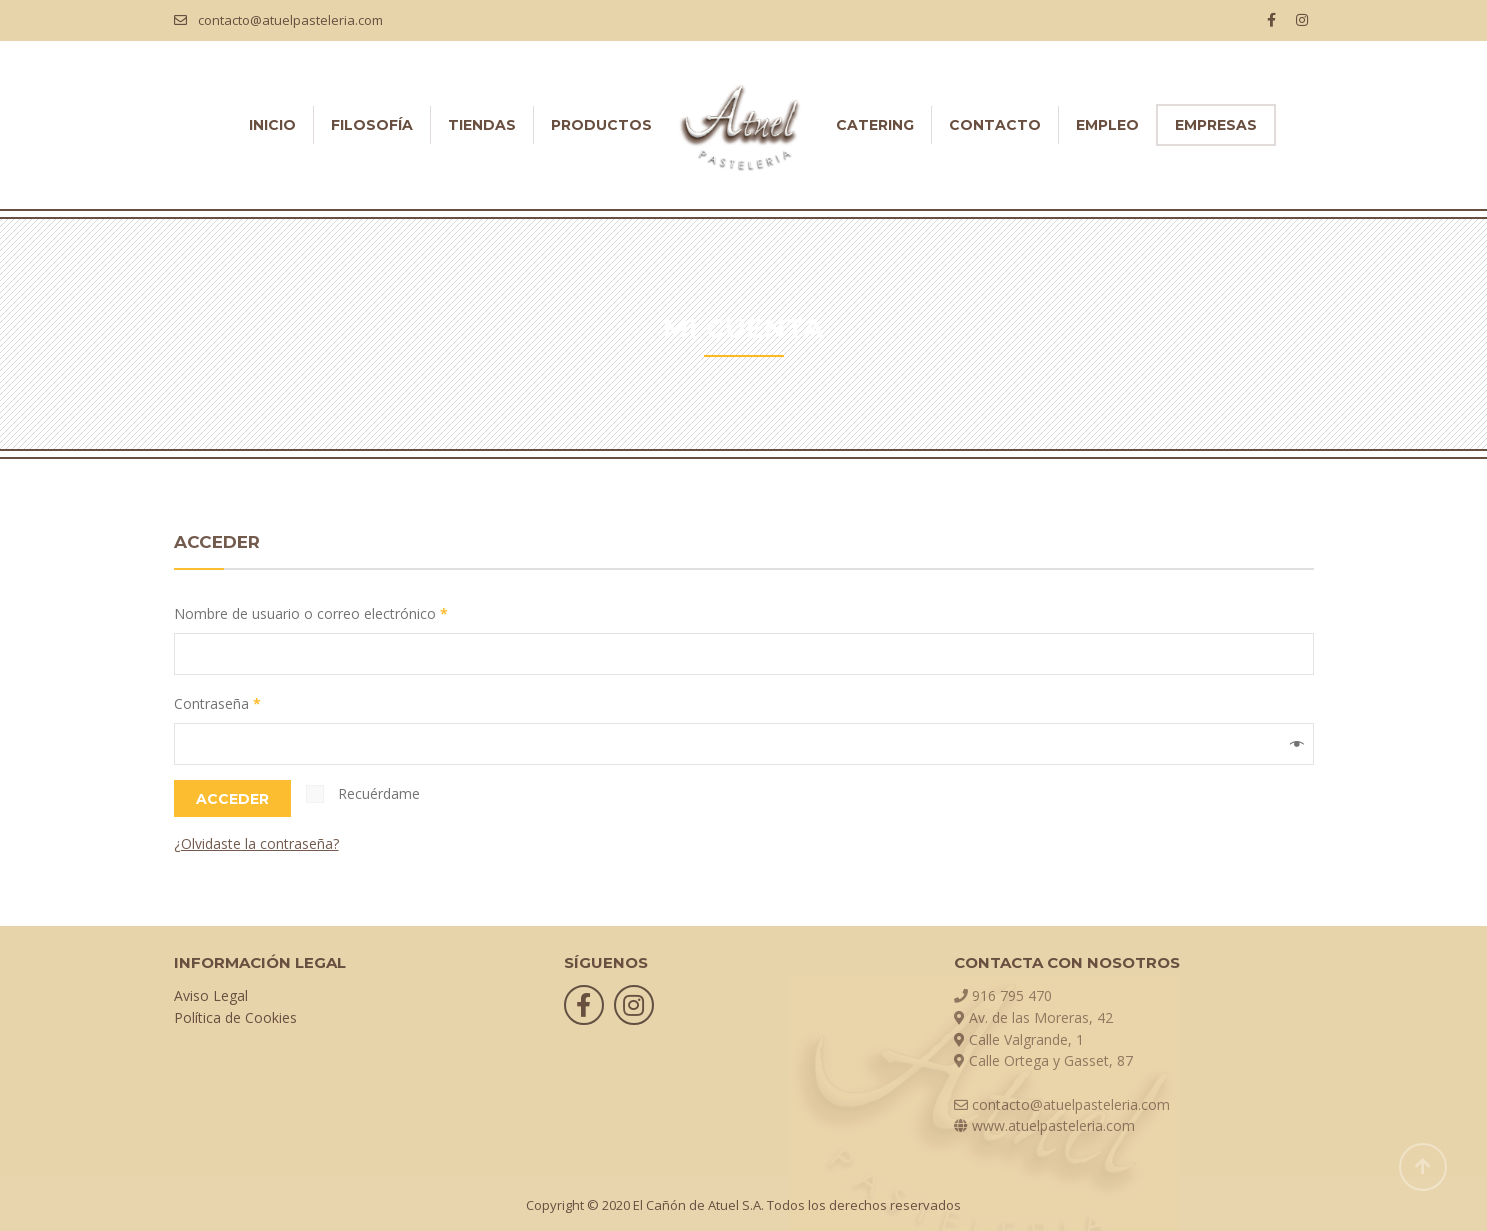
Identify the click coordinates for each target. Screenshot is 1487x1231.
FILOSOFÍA (372, 125)
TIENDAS (482, 125)
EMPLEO (1107, 125)
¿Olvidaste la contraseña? (256, 843)
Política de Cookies (235, 1017)
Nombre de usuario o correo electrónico (311, 613)
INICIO (272, 125)
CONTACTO (995, 125)
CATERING (875, 125)
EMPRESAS (1216, 125)
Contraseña (217, 703)
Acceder (232, 799)
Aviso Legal (211, 995)
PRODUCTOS (601, 125)
